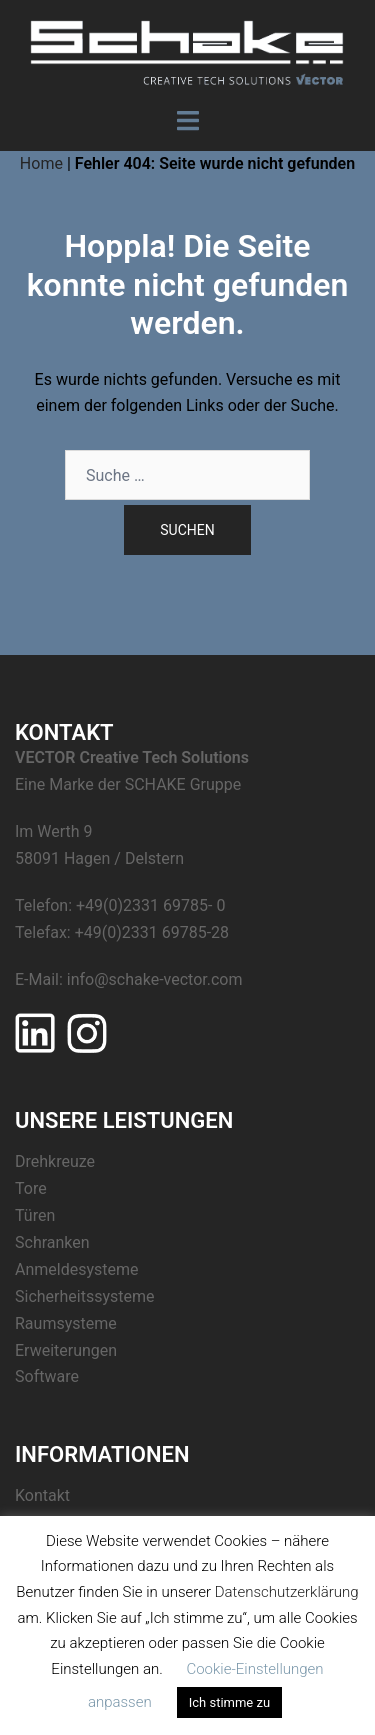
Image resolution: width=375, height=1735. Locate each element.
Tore (31, 1188)
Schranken (52, 1242)
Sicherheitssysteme (84, 1296)
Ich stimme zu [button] (229, 1702)
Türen (35, 1215)
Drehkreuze (55, 1161)
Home (41, 163)
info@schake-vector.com (155, 979)
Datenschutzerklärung (287, 1592)
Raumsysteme (66, 1323)
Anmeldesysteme (77, 1269)
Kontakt (42, 1495)
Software (47, 1376)
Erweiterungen (66, 1350)
